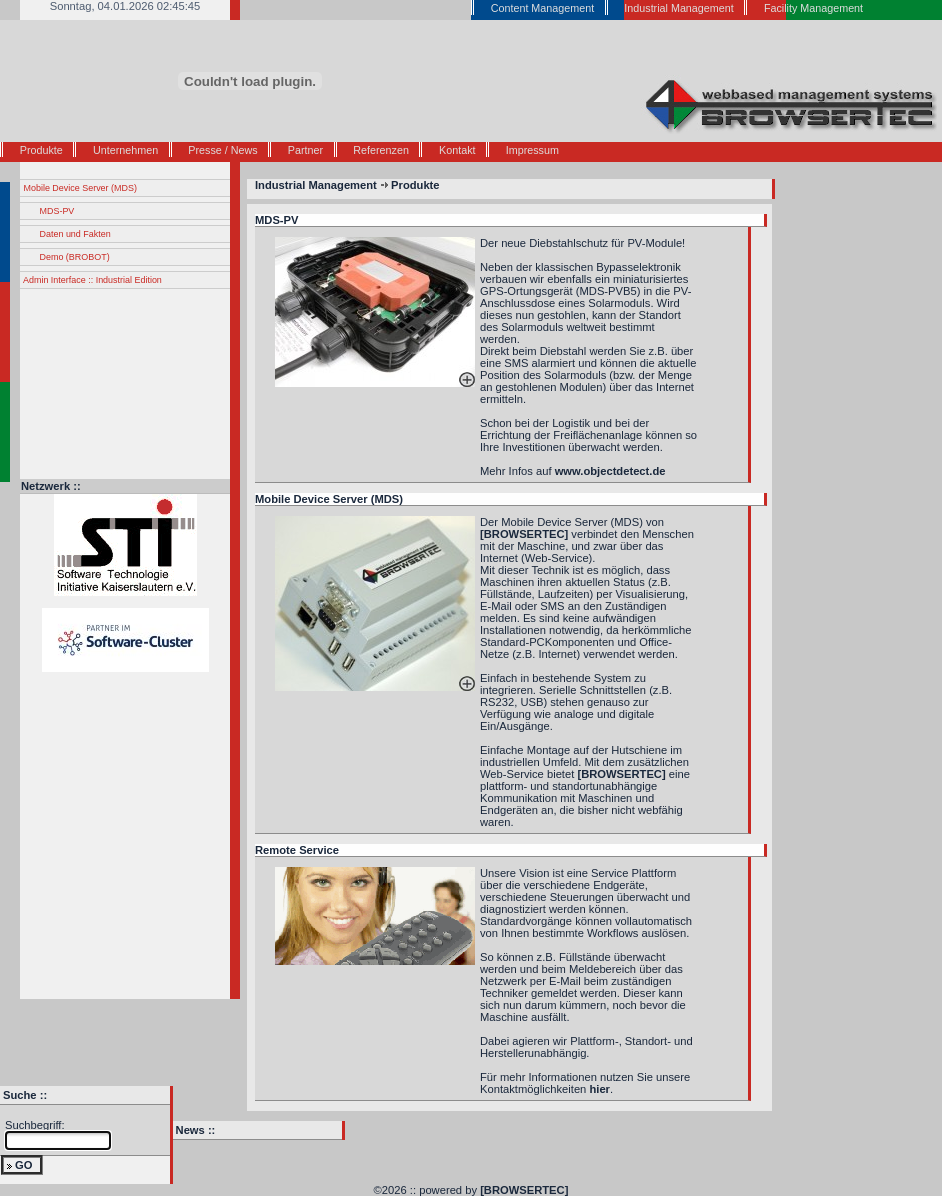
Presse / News (222, 150)
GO (23, 1165)
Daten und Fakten (75, 234)
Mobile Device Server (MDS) (80, 188)
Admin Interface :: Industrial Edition (92, 280)
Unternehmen (125, 150)
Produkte (41, 150)
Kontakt (457, 150)
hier (599, 1089)
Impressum (532, 150)
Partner (305, 150)
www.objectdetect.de (610, 471)
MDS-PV (57, 211)
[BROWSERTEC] (524, 1190)
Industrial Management (316, 185)
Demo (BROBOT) (75, 257)
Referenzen (381, 150)
